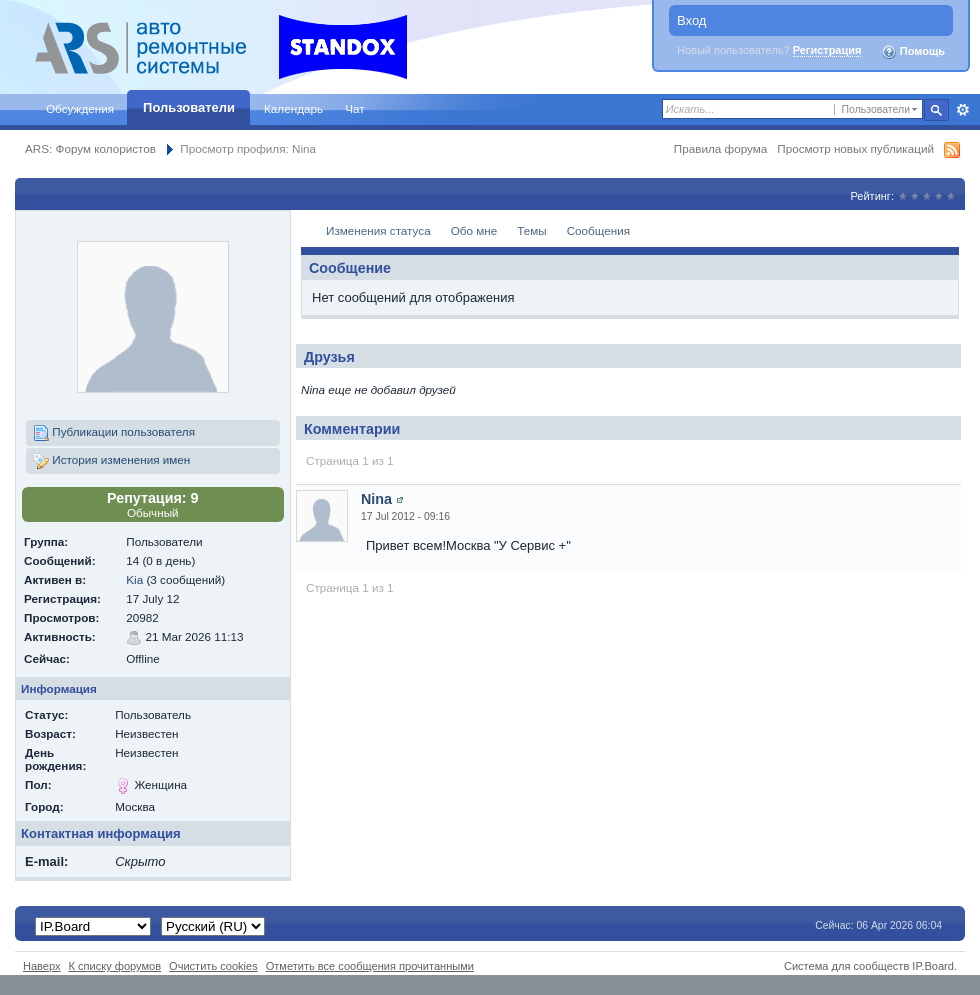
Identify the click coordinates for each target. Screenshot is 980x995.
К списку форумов (115, 966)
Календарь (293, 108)
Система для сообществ (846, 966)
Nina (376, 499)
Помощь (913, 52)
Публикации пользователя (114, 433)
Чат (354, 108)
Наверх (42, 966)
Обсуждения (80, 108)
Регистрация (827, 50)
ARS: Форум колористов (90, 148)
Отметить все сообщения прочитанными (370, 966)
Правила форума (720, 148)
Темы (531, 230)
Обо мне (474, 230)
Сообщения (598, 230)
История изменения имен (111, 461)
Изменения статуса (378, 230)
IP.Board (933, 966)
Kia (134, 579)
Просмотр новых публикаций (855, 148)
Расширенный (962, 110)
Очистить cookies (213, 966)
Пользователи (189, 107)
